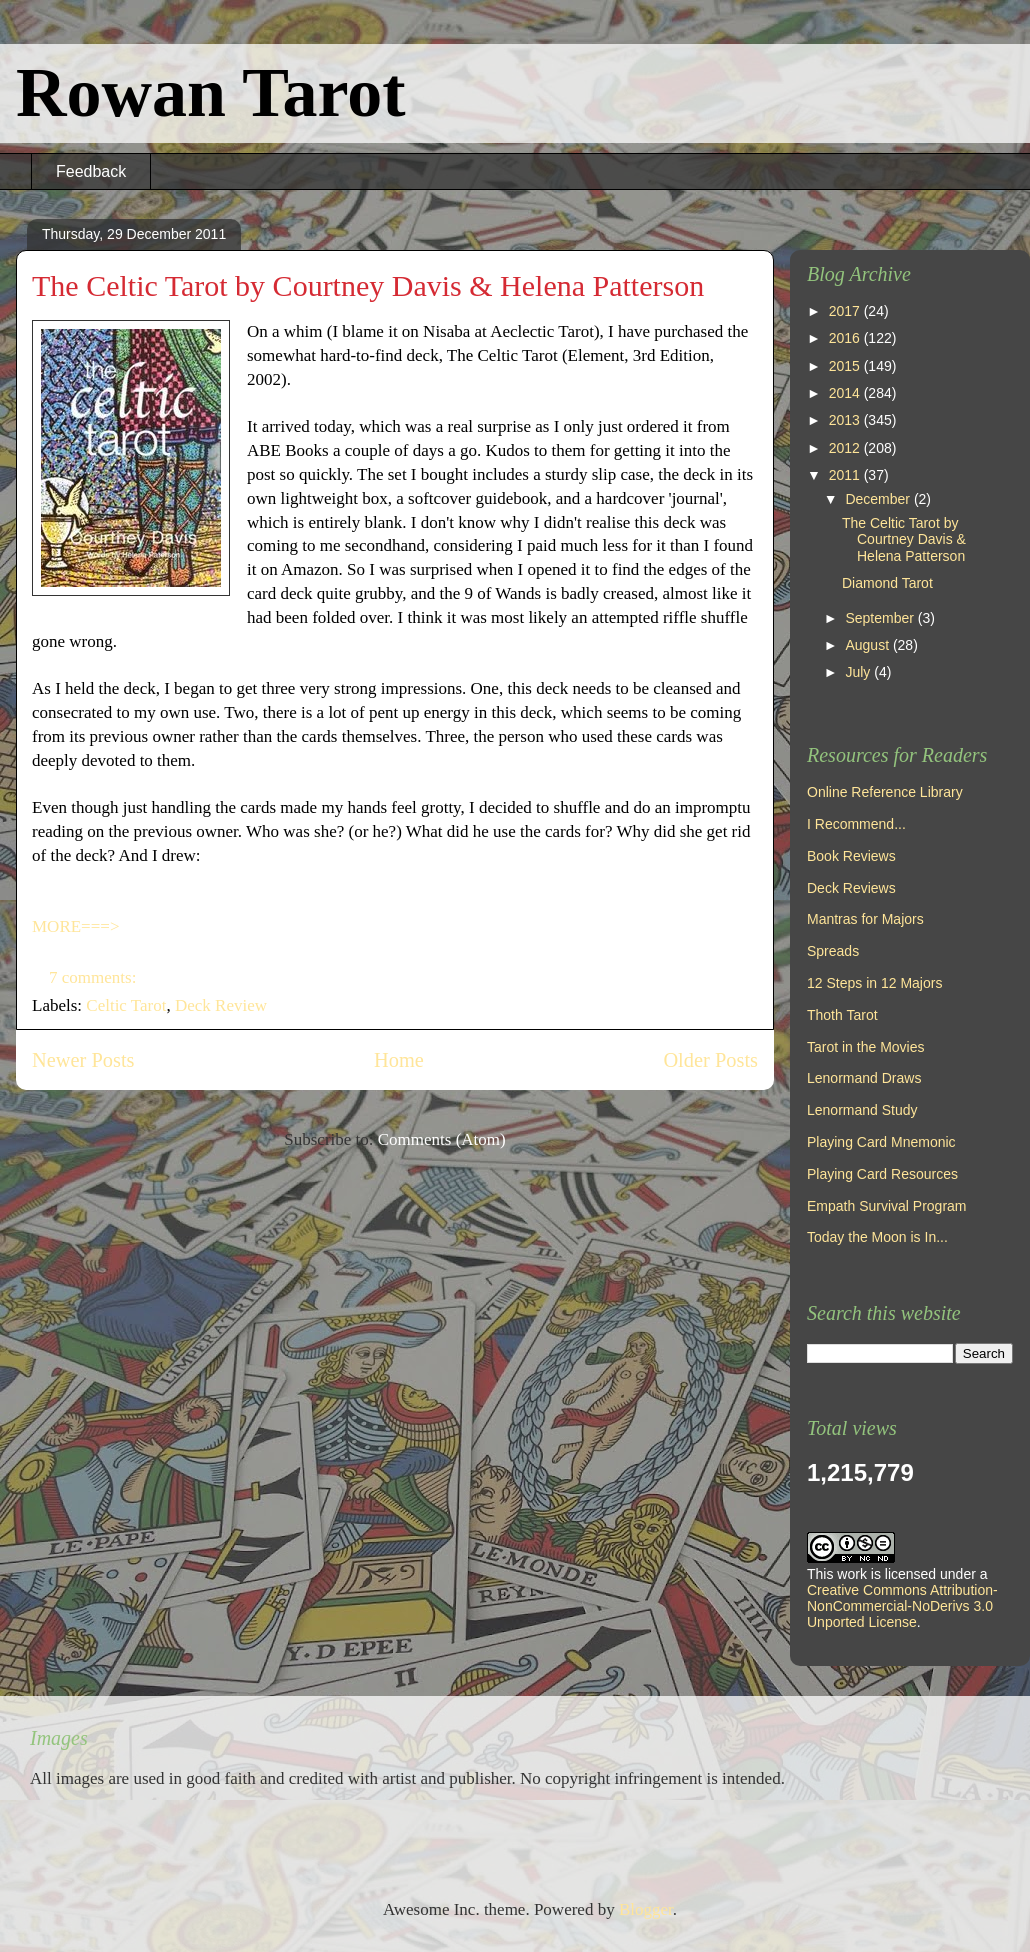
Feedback (91, 171)
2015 (846, 366)
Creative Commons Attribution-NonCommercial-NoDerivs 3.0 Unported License (902, 1606)
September (881, 618)
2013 (846, 420)
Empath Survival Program (887, 1206)
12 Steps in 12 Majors (874, 983)
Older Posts (710, 1060)
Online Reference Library (885, 792)
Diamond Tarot (887, 583)
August (868, 645)
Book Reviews (851, 856)
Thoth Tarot (842, 1015)
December (879, 499)
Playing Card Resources (882, 1174)
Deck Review (221, 1005)
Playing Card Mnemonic (881, 1142)
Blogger (646, 1909)
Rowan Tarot (211, 92)
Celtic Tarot (126, 1005)
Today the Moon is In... (877, 1237)
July (859, 672)
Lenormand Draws (864, 1078)
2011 (846, 475)
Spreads (833, 951)
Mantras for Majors (865, 919)
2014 (846, 393)
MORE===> (75, 926)
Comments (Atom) (442, 1139)
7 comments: (95, 977)
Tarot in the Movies (866, 1047)
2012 (846, 448)
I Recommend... (856, 824)
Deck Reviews (851, 888)
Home (399, 1060)
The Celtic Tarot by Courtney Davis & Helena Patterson (368, 285)
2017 (846, 311)
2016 (846, 338)
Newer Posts (83, 1060)
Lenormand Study (862, 1110)
